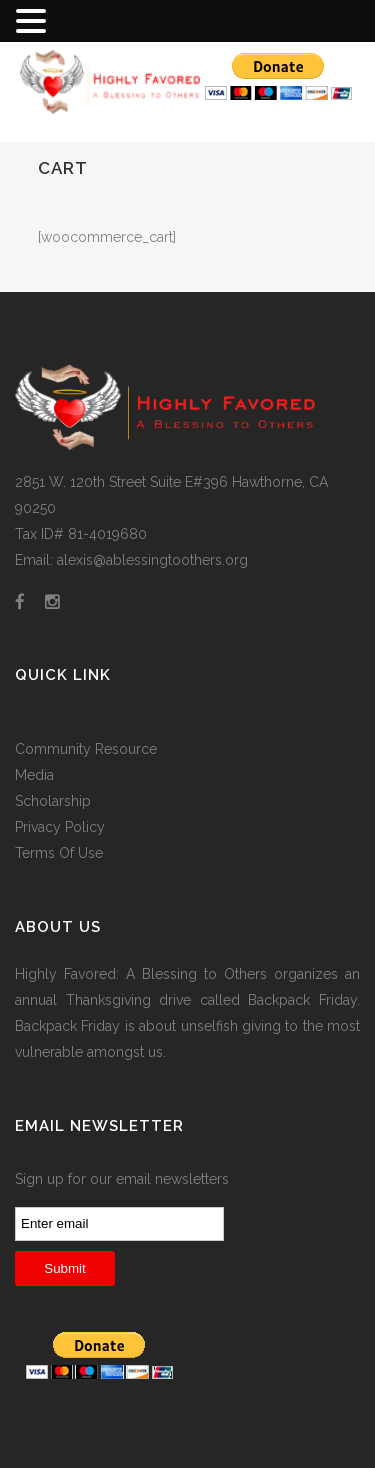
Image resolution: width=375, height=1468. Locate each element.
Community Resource (86, 749)
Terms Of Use (59, 853)
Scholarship (53, 801)
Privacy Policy (60, 827)
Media (34, 775)
